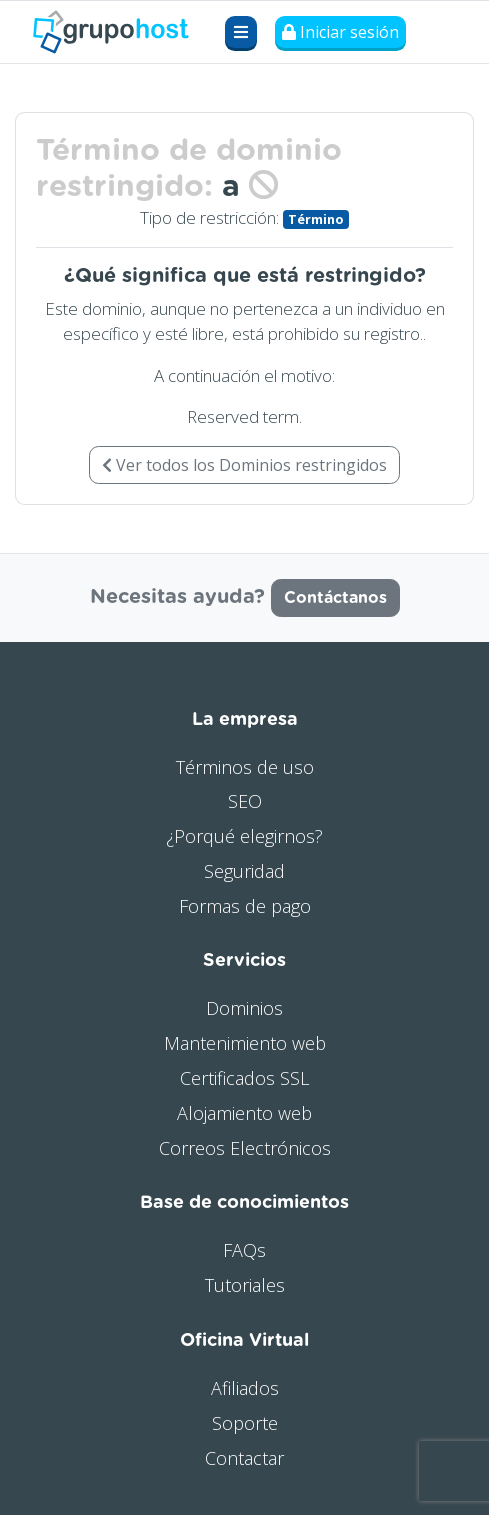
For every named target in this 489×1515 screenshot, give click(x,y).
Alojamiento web (244, 1113)
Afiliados (245, 1388)
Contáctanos (335, 598)
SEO (245, 801)
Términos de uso (245, 767)
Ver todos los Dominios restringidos (244, 465)
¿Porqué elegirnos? (244, 836)
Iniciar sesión (340, 32)
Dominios (244, 1008)
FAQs (244, 1250)
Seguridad (244, 871)
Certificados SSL (244, 1078)
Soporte (245, 1423)
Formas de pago (245, 906)
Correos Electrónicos (245, 1148)
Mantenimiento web (245, 1043)
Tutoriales (245, 1285)
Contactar (244, 1458)
